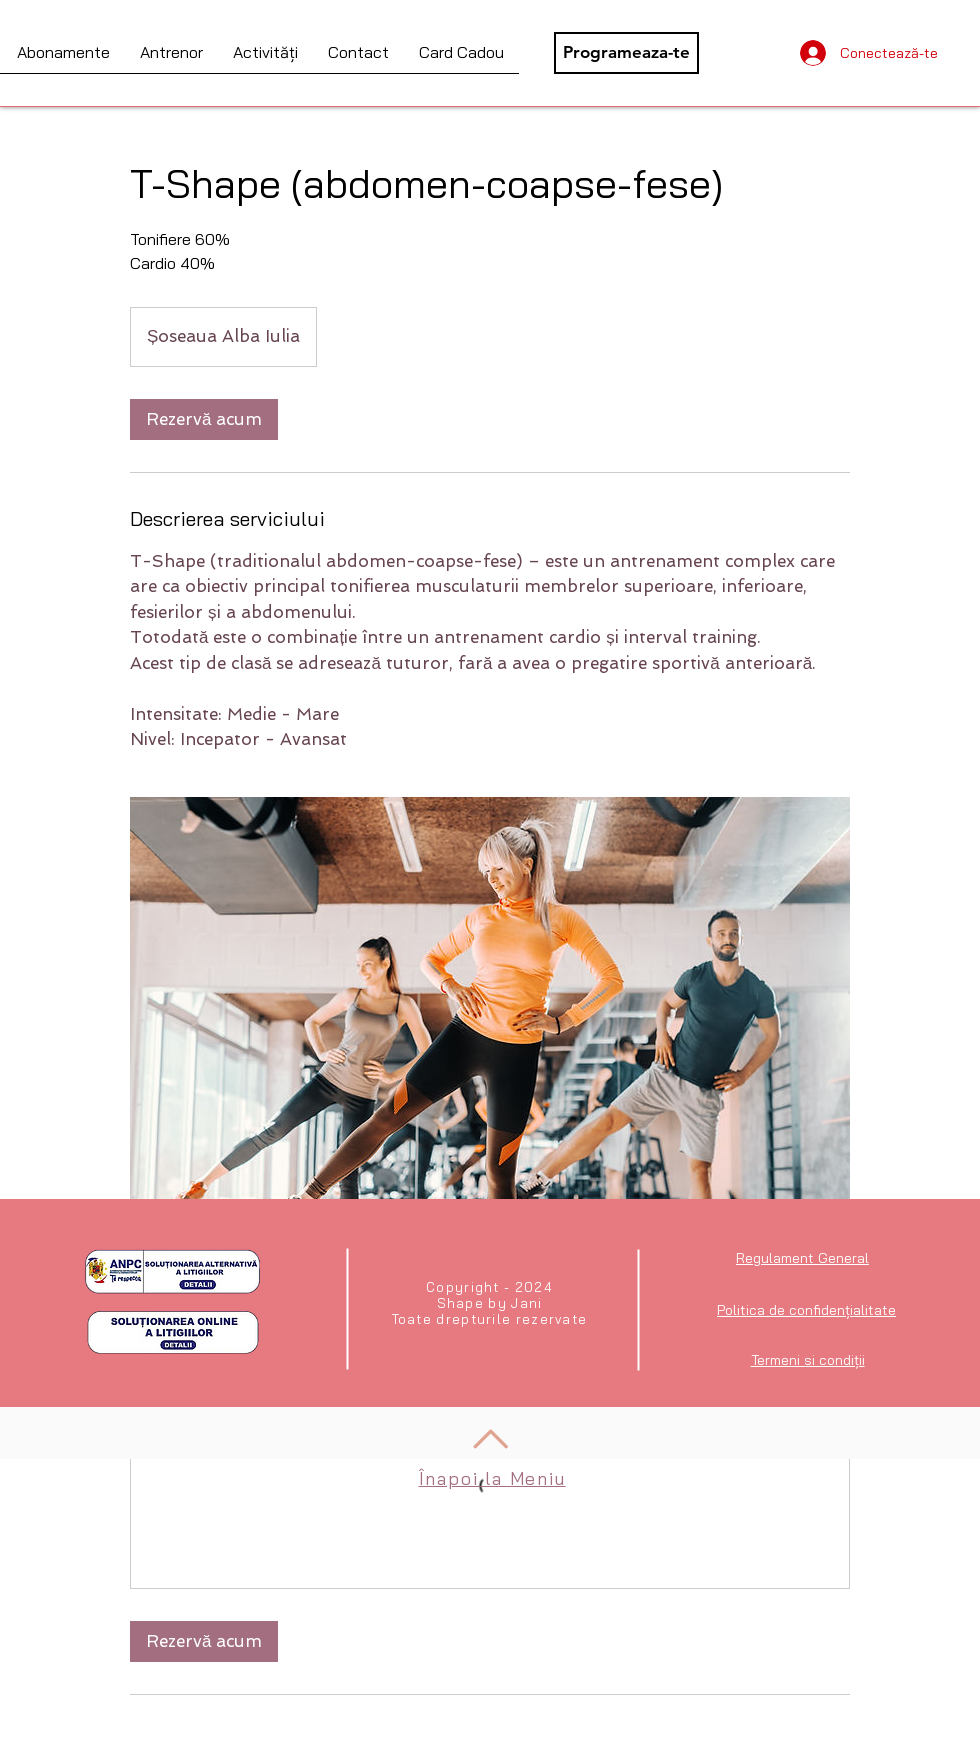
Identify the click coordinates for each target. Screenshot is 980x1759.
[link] (204, 419)
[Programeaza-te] (626, 53)
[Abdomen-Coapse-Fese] (490, 1047)
